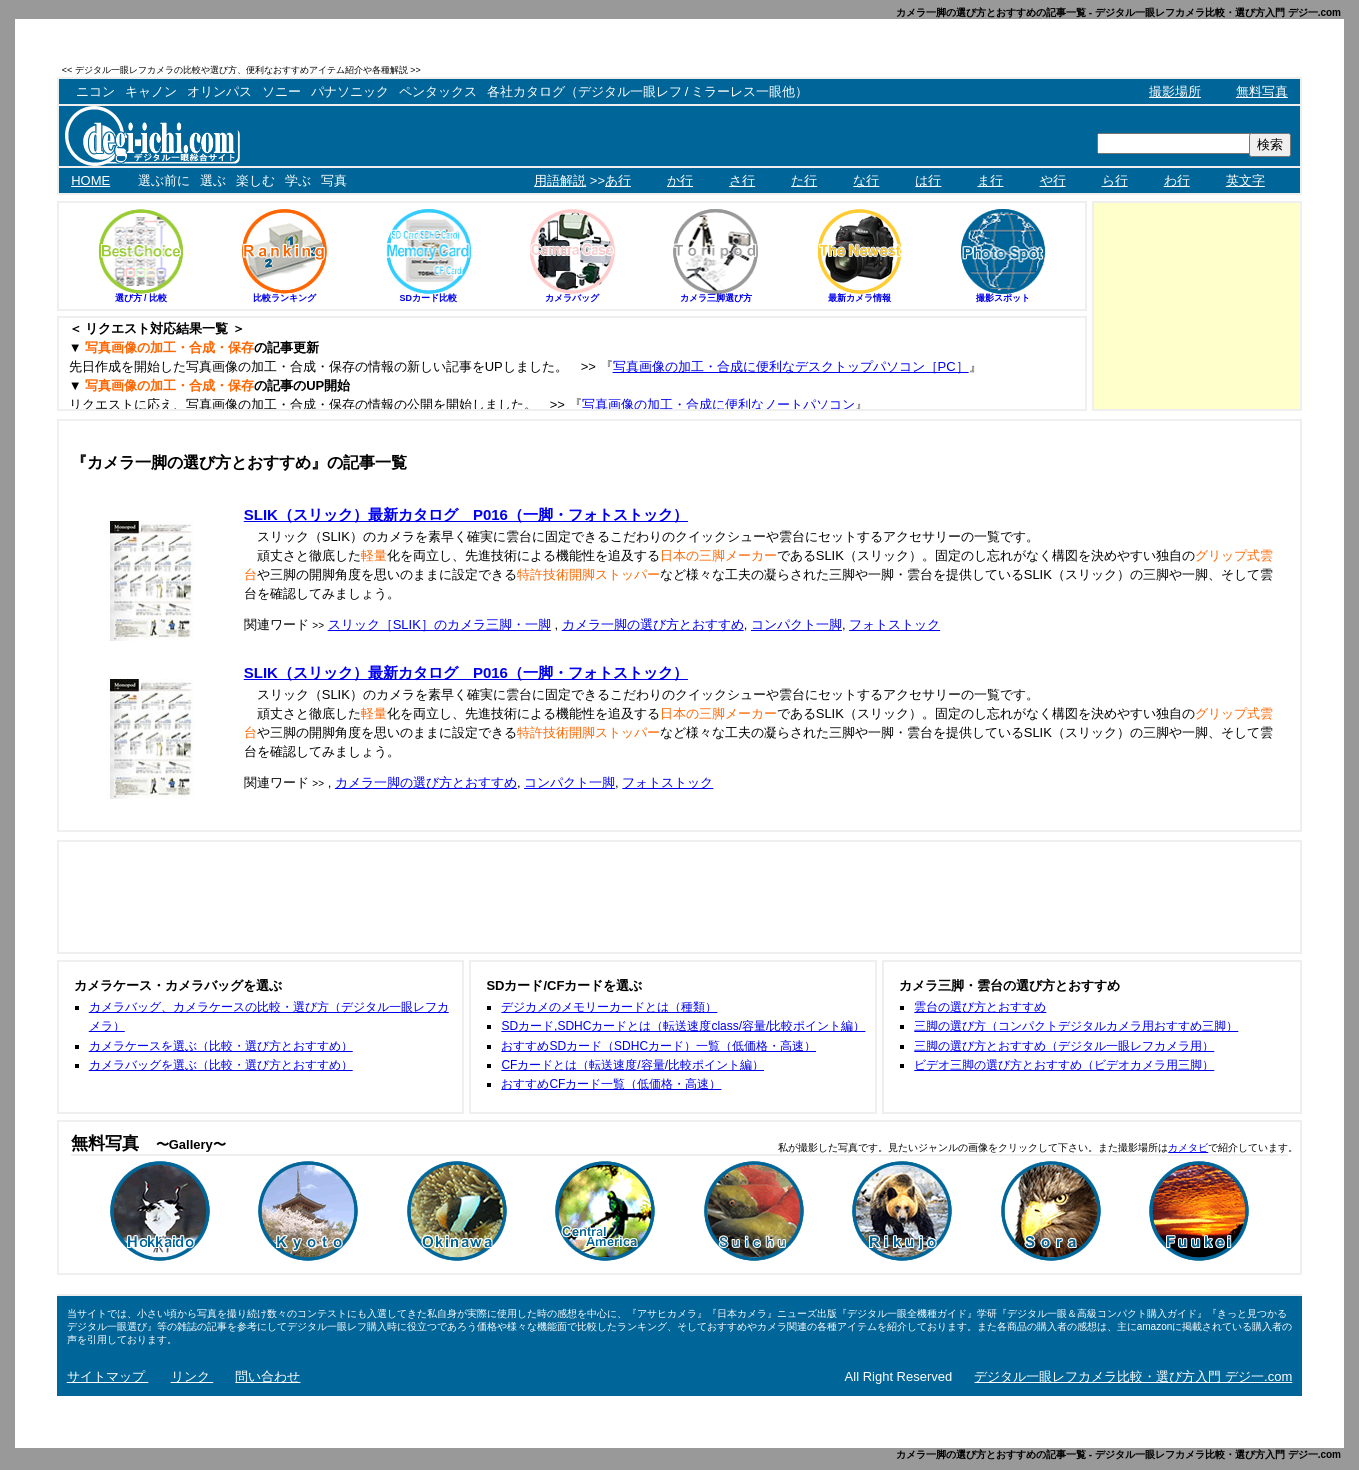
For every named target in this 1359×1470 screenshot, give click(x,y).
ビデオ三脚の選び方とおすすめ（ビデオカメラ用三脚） (1064, 1065)
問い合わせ (267, 1376)
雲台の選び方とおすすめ (980, 1007)
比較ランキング (284, 298)
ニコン (95, 91)
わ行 (1177, 180)
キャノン (151, 91)
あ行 (618, 180)
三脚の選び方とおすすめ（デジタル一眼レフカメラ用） (1064, 1046)
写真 (334, 180)
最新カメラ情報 (859, 298)
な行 (866, 180)
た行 (804, 180)
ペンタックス (438, 91)
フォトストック (894, 624)
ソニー (281, 91)
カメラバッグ (572, 298)
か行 (680, 180)
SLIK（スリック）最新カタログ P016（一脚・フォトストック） (466, 514)
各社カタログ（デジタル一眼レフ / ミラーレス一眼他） (647, 91)
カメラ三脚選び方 (716, 298)
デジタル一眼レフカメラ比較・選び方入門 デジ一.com (1133, 1376)
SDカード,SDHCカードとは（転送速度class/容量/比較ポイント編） (683, 1026)
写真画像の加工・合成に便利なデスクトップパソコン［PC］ (791, 366)
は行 (928, 180)
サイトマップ (108, 1376)
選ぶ (213, 180)
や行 (1053, 180)
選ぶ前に (164, 180)
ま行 (990, 180)
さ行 (742, 180)
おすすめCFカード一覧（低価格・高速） (611, 1084)
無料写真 (1262, 91)
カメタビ (1188, 1147)
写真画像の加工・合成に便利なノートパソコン (718, 404)
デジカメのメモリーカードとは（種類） (609, 1007)
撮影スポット (1003, 298)
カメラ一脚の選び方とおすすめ (653, 624)
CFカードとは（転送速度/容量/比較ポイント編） (632, 1065)
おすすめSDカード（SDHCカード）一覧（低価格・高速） (658, 1046)
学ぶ (298, 180)
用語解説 (560, 180)
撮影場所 (1175, 91)
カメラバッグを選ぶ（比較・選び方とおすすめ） (221, 1065)
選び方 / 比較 (141, 298)
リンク (192, 1376)
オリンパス (219, 91)
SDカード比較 (429, 298)
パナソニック (350, 91)
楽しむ (255, 180)
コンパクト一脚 (796, 624)
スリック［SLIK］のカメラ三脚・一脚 (439, 624)
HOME (90, 180)
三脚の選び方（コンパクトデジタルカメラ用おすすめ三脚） (1076, 1026)
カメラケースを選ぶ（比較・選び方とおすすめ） (221, 1046)
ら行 (1115, 180)
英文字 (1245, 180)
